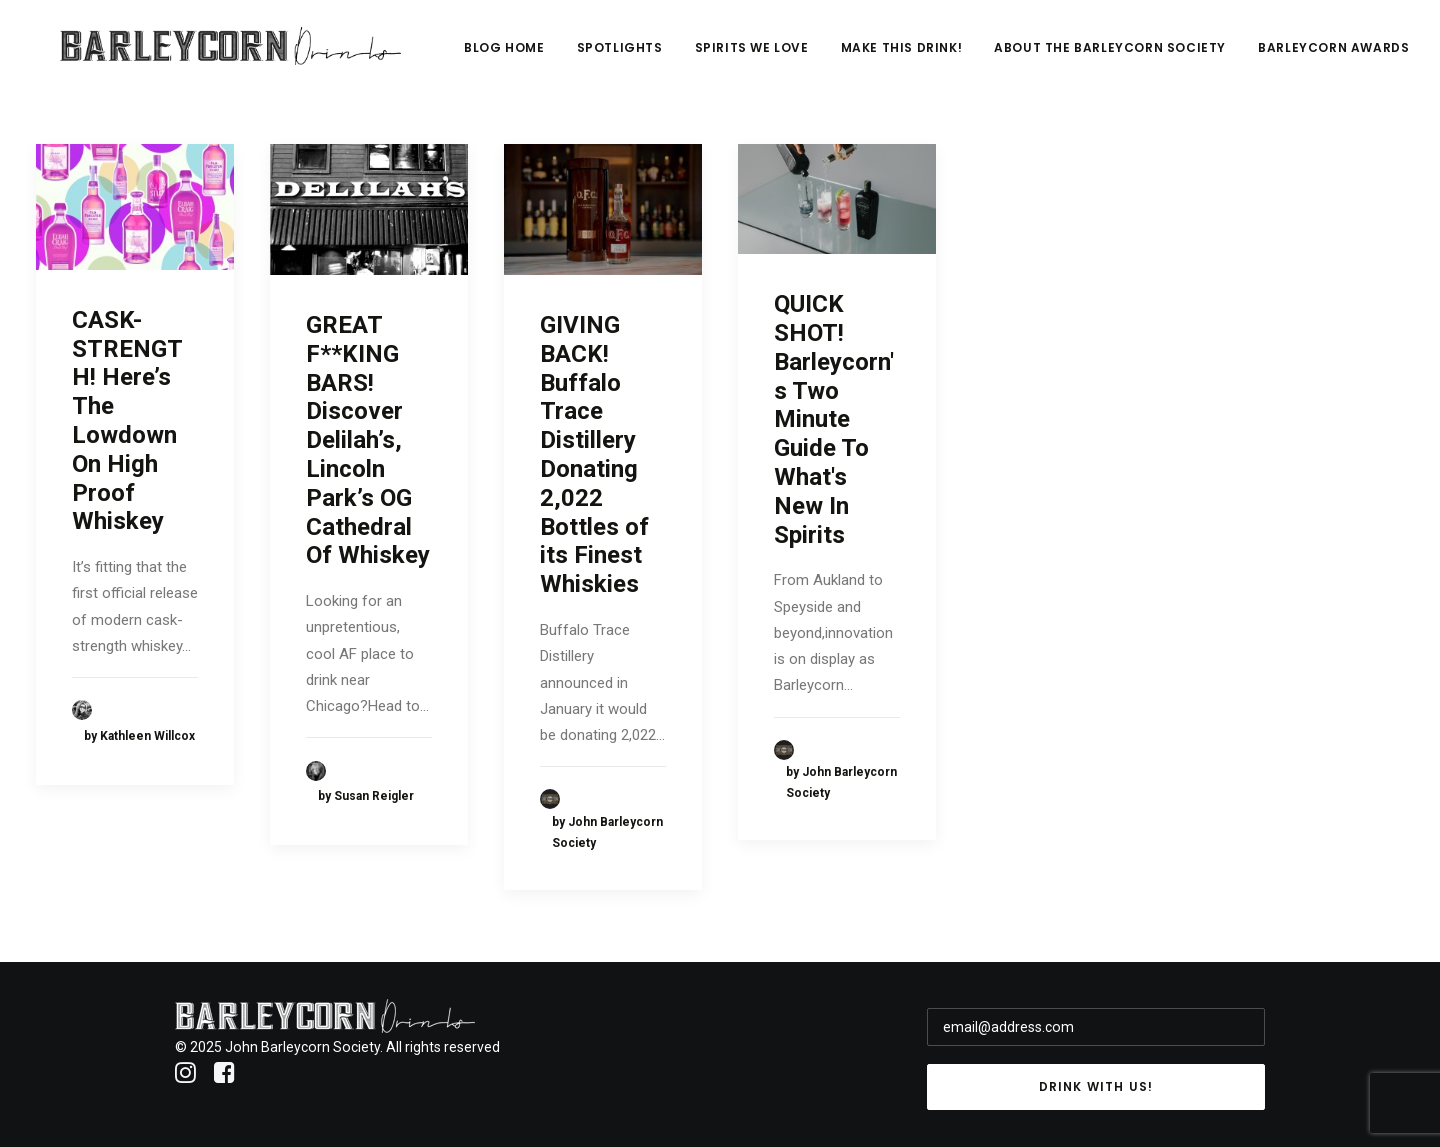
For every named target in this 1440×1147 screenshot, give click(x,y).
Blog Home (629, 56)
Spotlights (744, 56)
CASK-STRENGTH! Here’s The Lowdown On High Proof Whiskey (127, 421)
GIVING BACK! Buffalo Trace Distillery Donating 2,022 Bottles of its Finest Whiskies (594, 454)
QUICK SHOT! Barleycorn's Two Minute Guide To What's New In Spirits (834, 419)
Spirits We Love (876, 56)
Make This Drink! (1026, 56)
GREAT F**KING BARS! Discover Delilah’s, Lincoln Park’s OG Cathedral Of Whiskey (368, 440)
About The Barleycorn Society (1235, 56)
